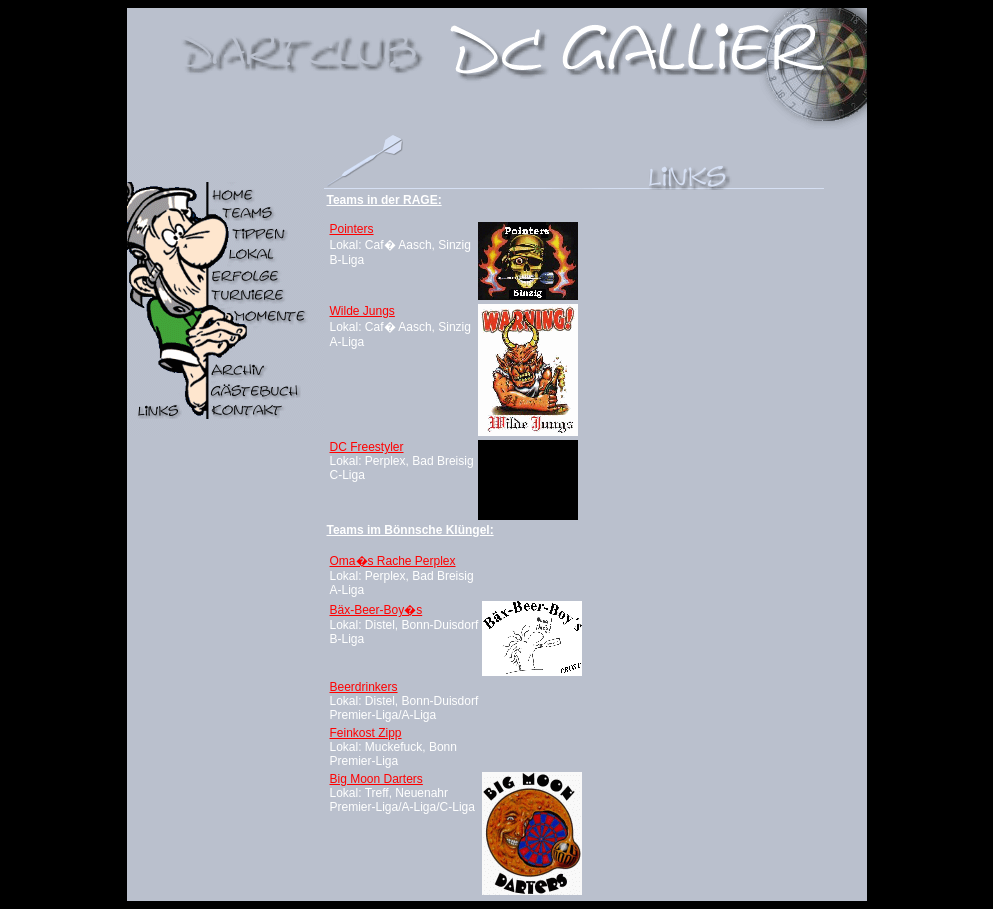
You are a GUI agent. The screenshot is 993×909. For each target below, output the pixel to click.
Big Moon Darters (376, 779)
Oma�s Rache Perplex (393, 561)
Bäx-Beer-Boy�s (376, 610)
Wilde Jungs (362, 311)
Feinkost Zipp (366, 733)
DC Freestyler (367, 447)
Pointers (352, 229)
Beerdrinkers (364, 687)
